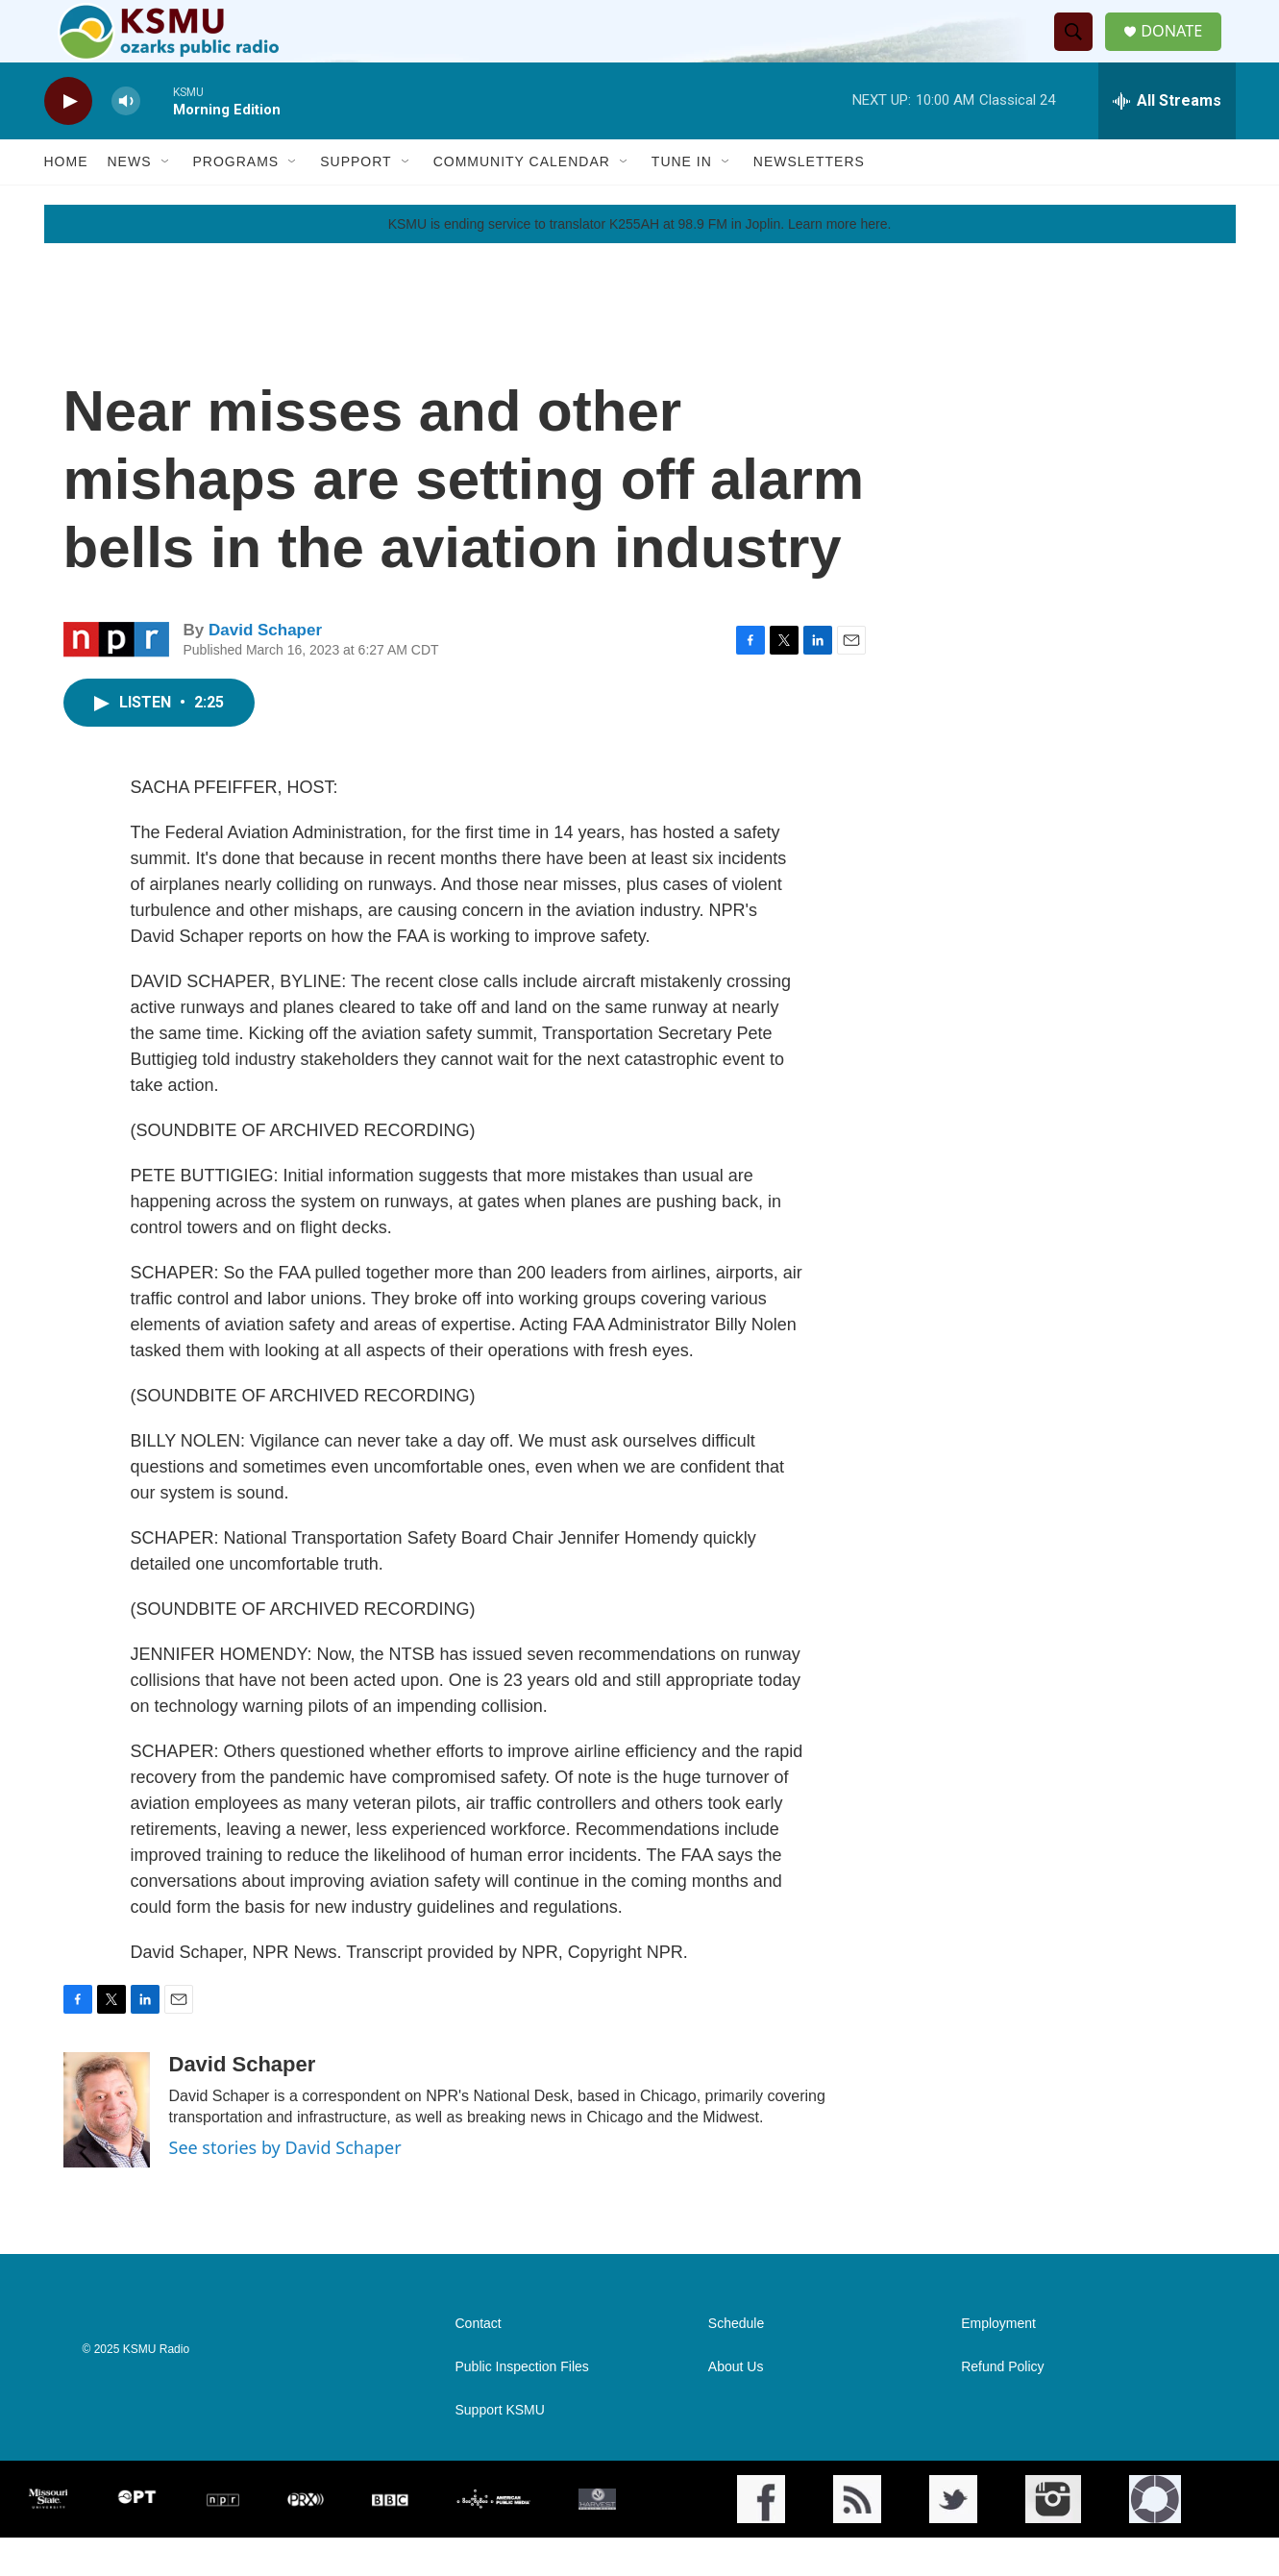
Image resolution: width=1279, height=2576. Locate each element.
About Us (736, 2405)
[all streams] (1167, 139)
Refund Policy (1002, 2405)
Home (66, 200)
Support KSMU (500, 2448)
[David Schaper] (106, 2148)
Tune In (682, 200)
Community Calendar (521, 200)
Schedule (736, 2362)
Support (355, 200)
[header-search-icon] (1080, 51)
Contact (478, 2362)
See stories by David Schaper (285, 2185)
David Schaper (265, 668)
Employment (998, 2362)
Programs (236, 200)
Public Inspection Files (522, 2405)
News (130, 200)
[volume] (126, 139)
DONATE (1181, 50)
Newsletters (809, 200)
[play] (68, 140)
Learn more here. (839, 262)
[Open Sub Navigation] (166, 200)
